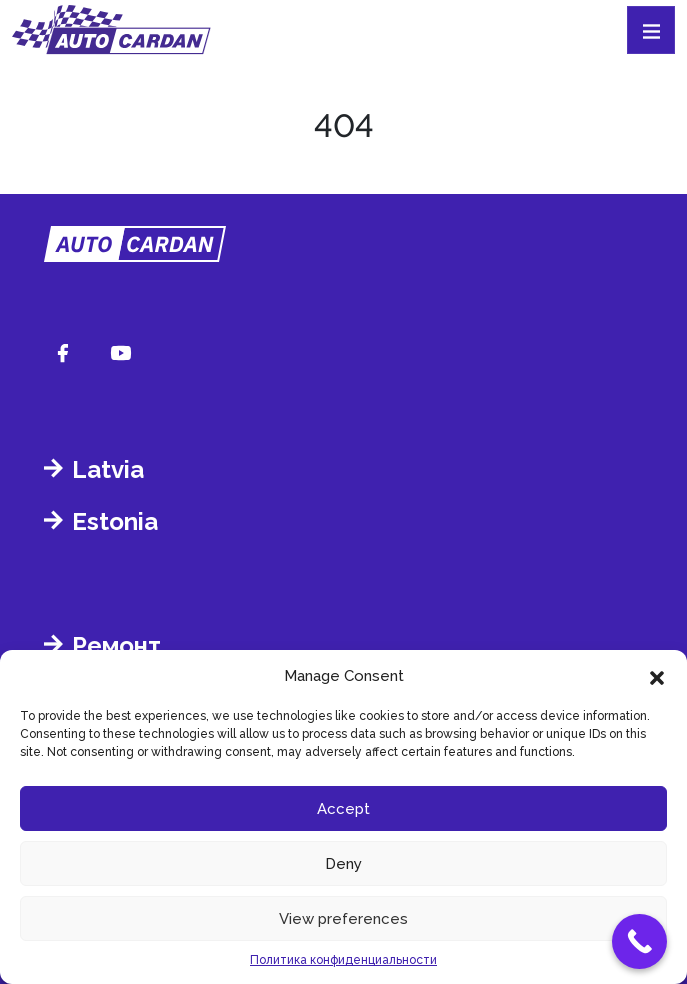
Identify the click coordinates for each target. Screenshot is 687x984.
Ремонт (116, 645)
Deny (343, 864)
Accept (343, 809)
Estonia (115, 521)
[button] (657, 676)
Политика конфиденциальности (343, 960)
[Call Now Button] (639, 941)
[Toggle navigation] (651, 30)
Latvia (108, 469)
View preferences (343, 919)
